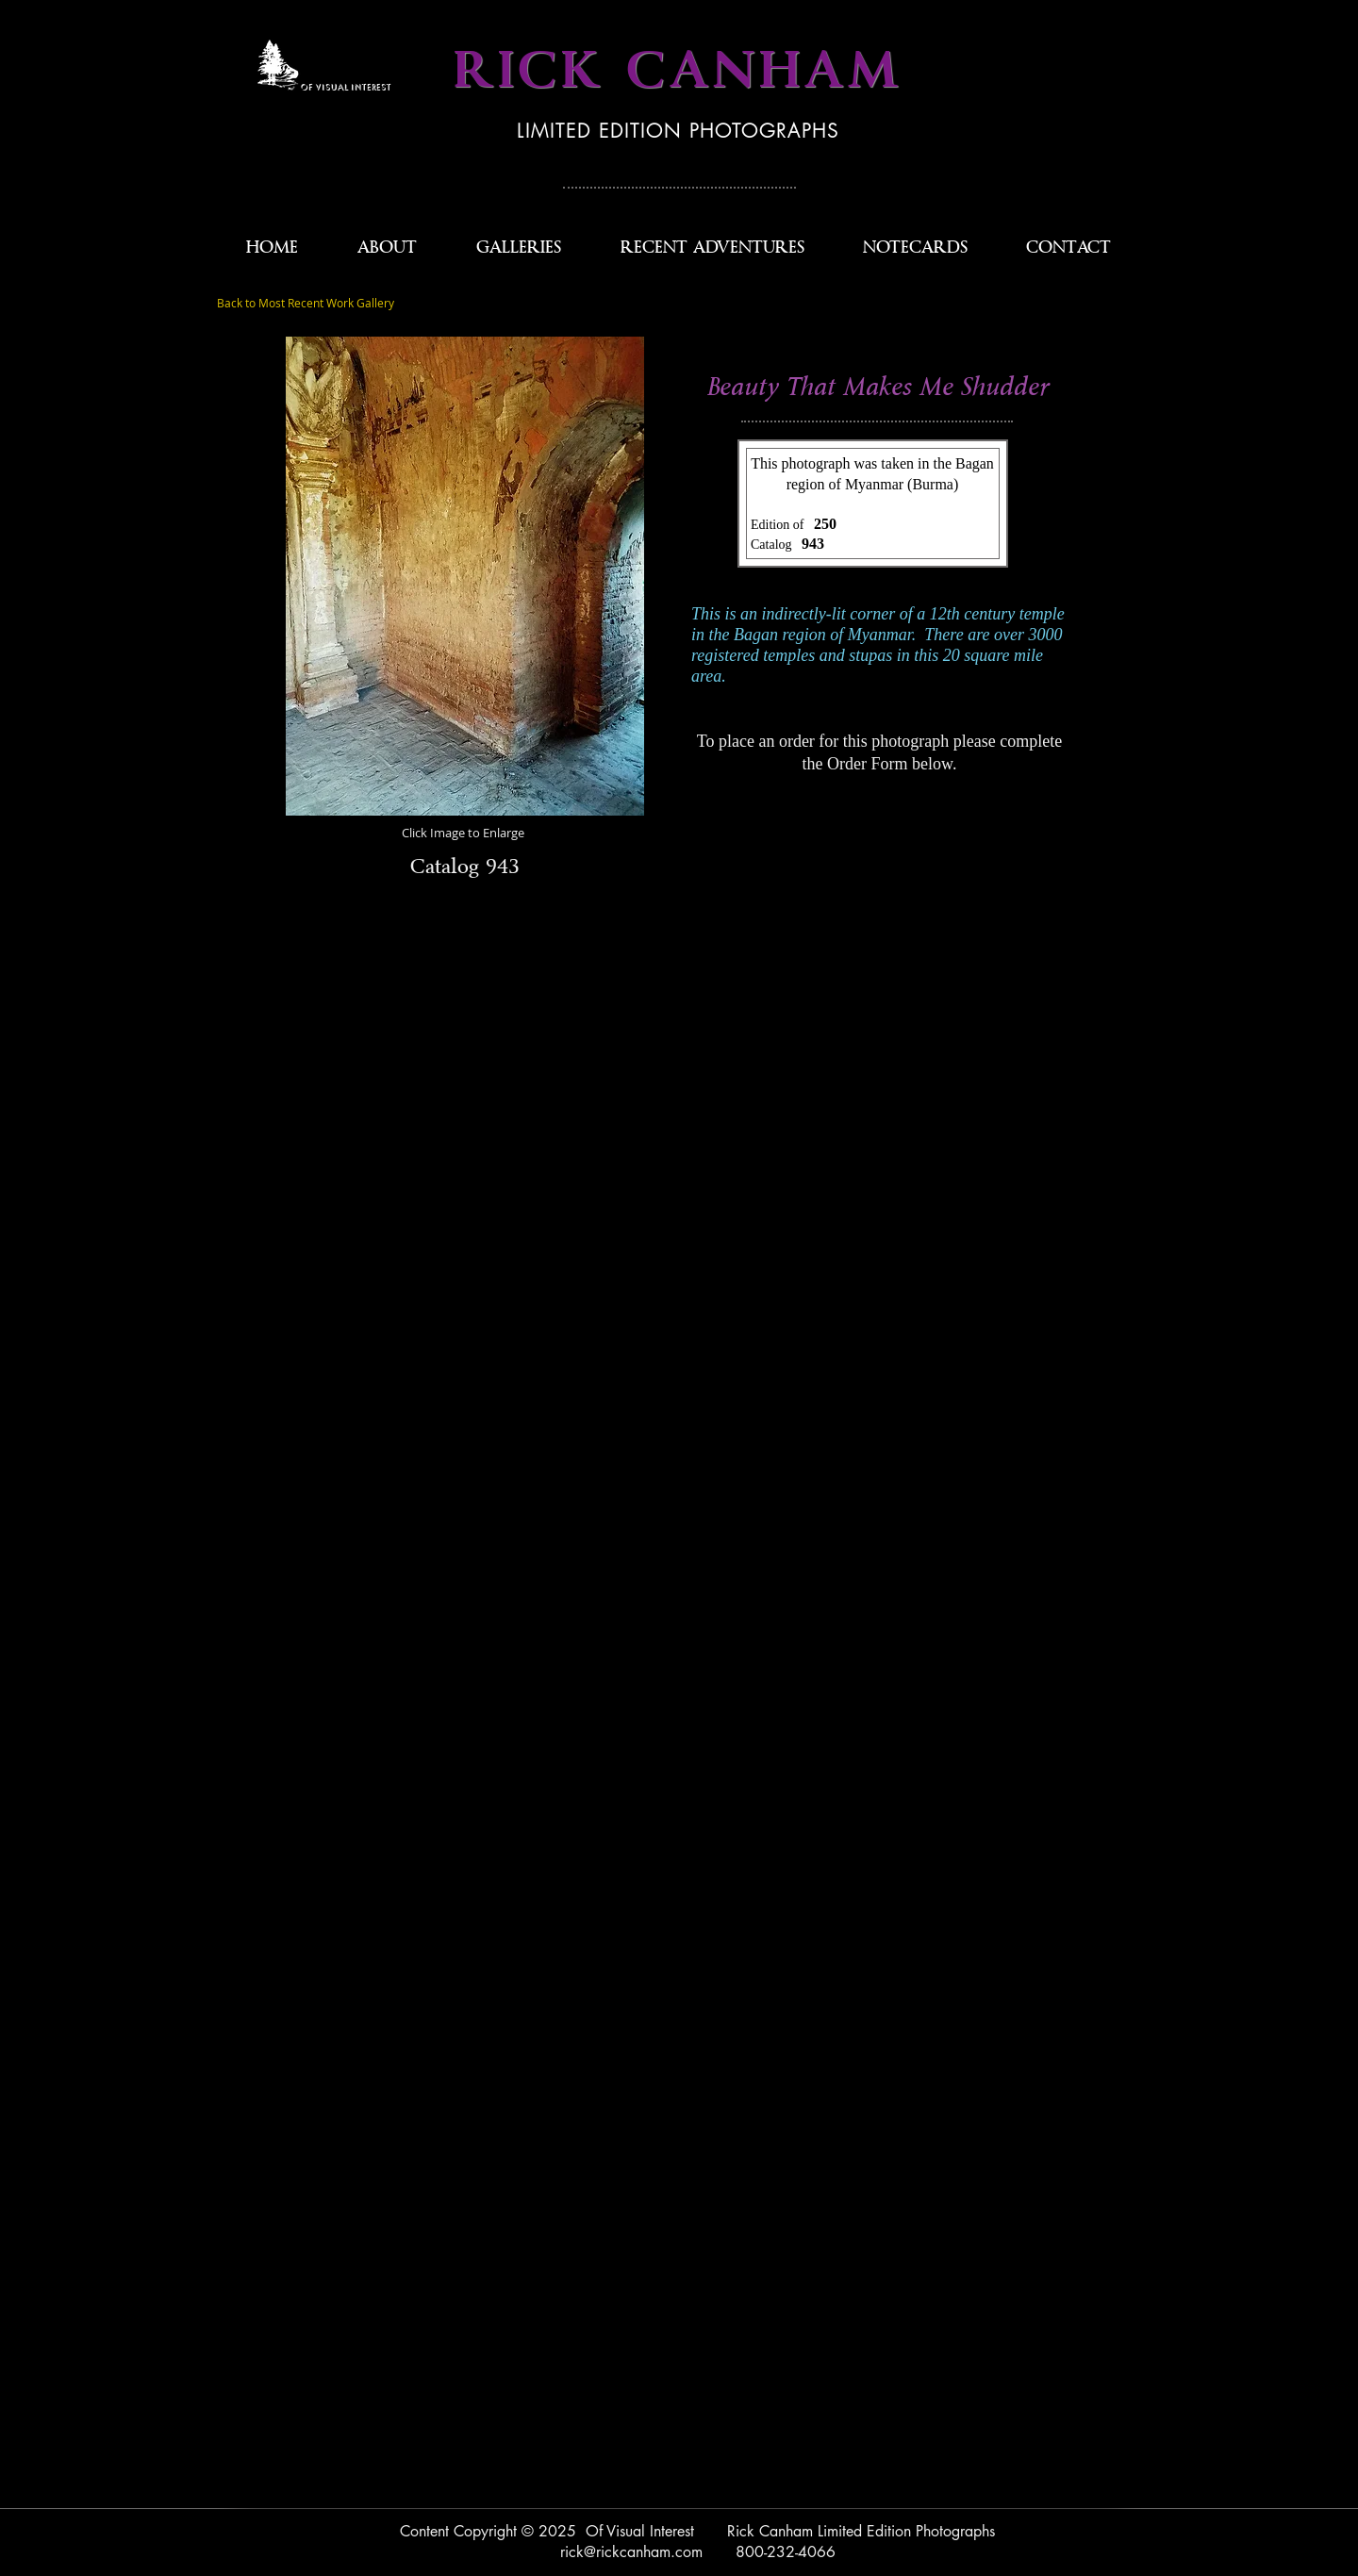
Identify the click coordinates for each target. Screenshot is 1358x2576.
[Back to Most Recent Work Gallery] (305, 303)
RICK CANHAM (678, 71)
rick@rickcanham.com (631, 2552)
